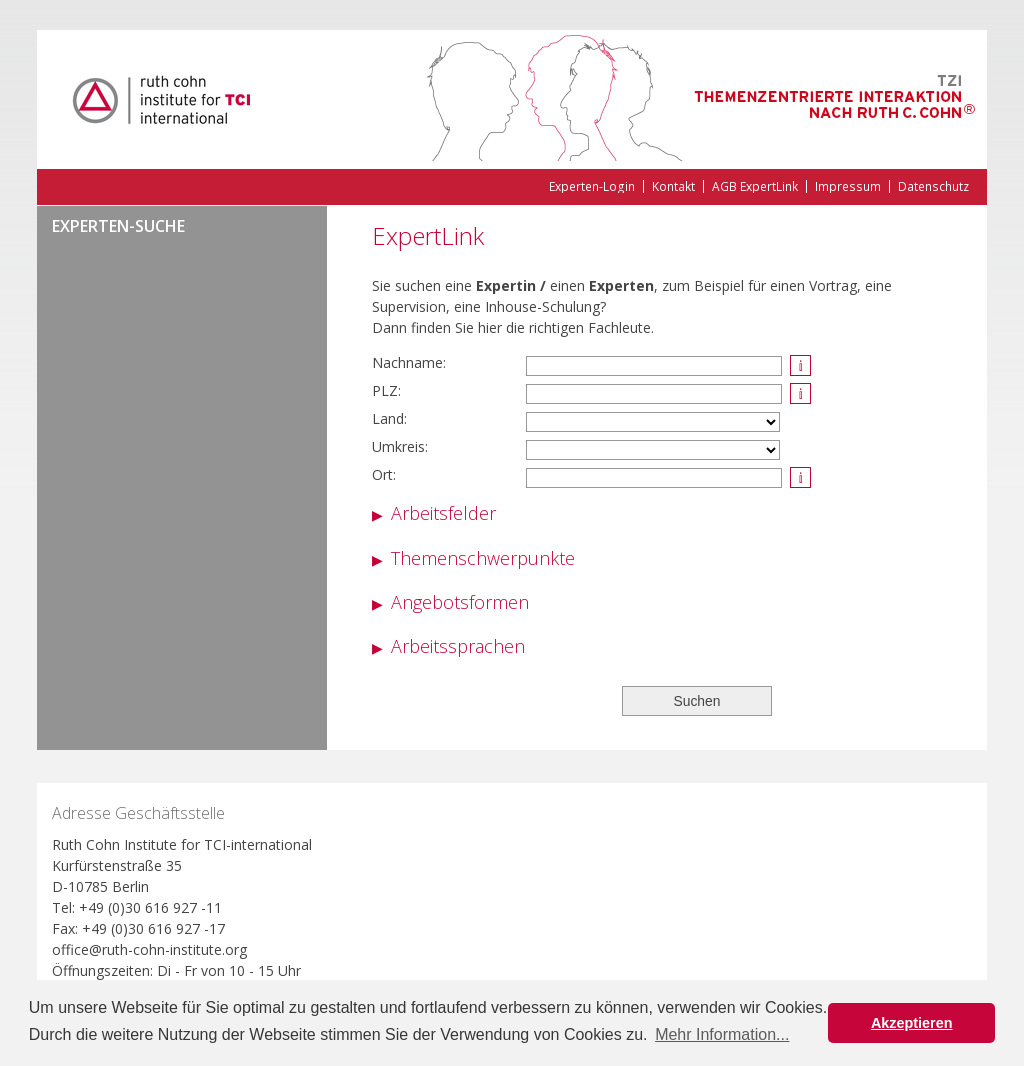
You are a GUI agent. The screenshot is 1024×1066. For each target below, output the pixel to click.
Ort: (384, 474)
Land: (389, 418)
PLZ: (386, 390)
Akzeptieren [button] (912, 1023)
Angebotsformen (460, 602)
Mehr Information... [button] (722, 1034)
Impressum (848, 186)
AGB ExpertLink (755, 186)
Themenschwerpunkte (483, 558)
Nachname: (409, 362)
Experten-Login (592, 186)
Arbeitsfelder (443, 513)
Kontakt (673, 186)
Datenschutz (933, 186)
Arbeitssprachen (458, 646)
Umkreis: (400, 446)
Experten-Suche (118, 226)
